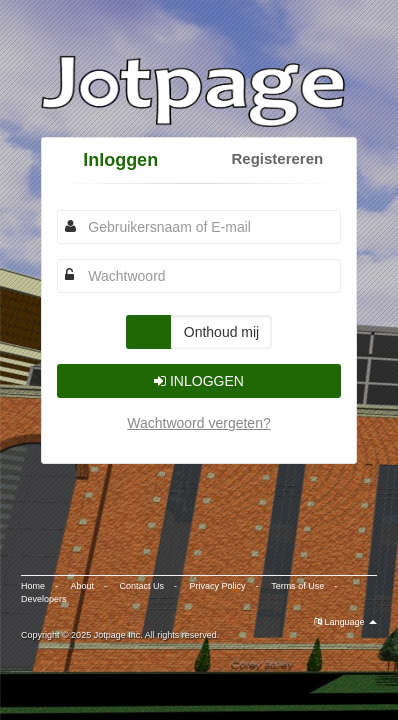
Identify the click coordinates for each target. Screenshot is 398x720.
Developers (44, 599)
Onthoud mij (221, 332)
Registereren (277, 158)
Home (33, 586)
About (83, 586)
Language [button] (345, 622)
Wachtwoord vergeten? (198, 423)
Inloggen (120, 160)
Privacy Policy (218, 586)
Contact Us (142, 586)
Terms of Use (297, 586)
